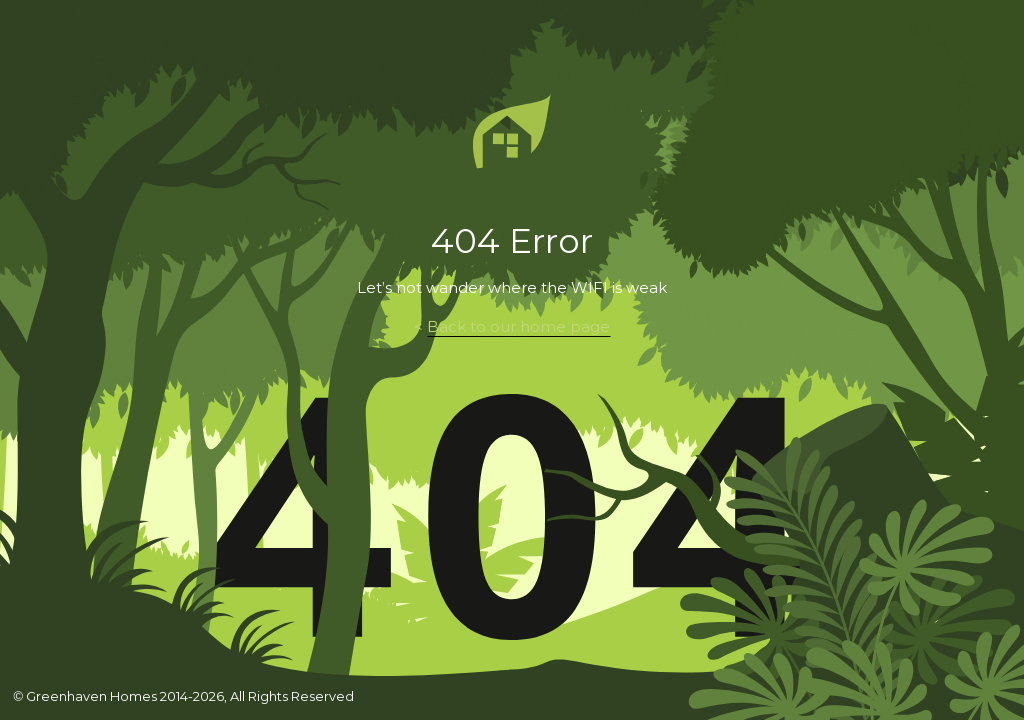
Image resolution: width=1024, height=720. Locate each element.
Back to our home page (518, 327)
